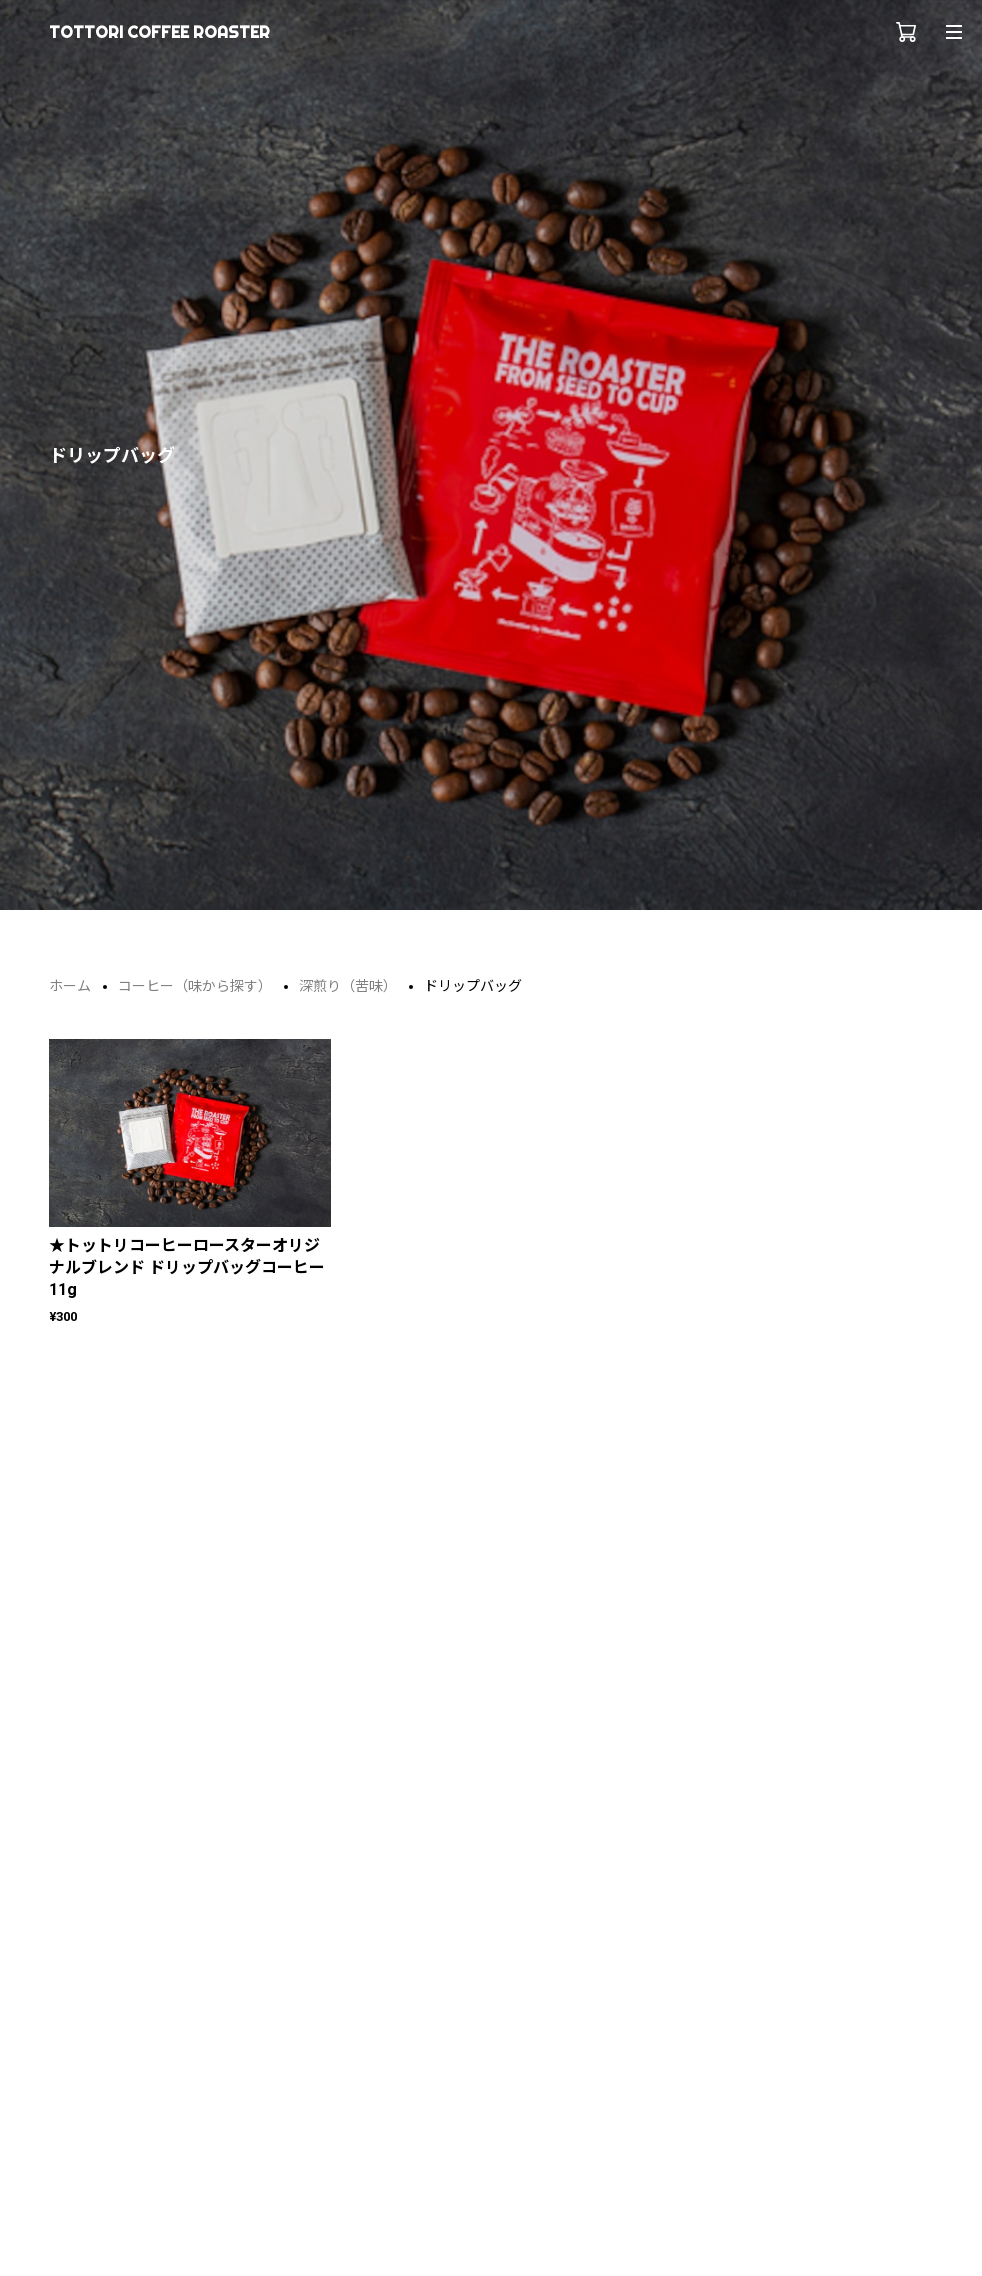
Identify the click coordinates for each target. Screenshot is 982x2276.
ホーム (70, 986)
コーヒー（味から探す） (195, 986)
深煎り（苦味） (348, 986)
